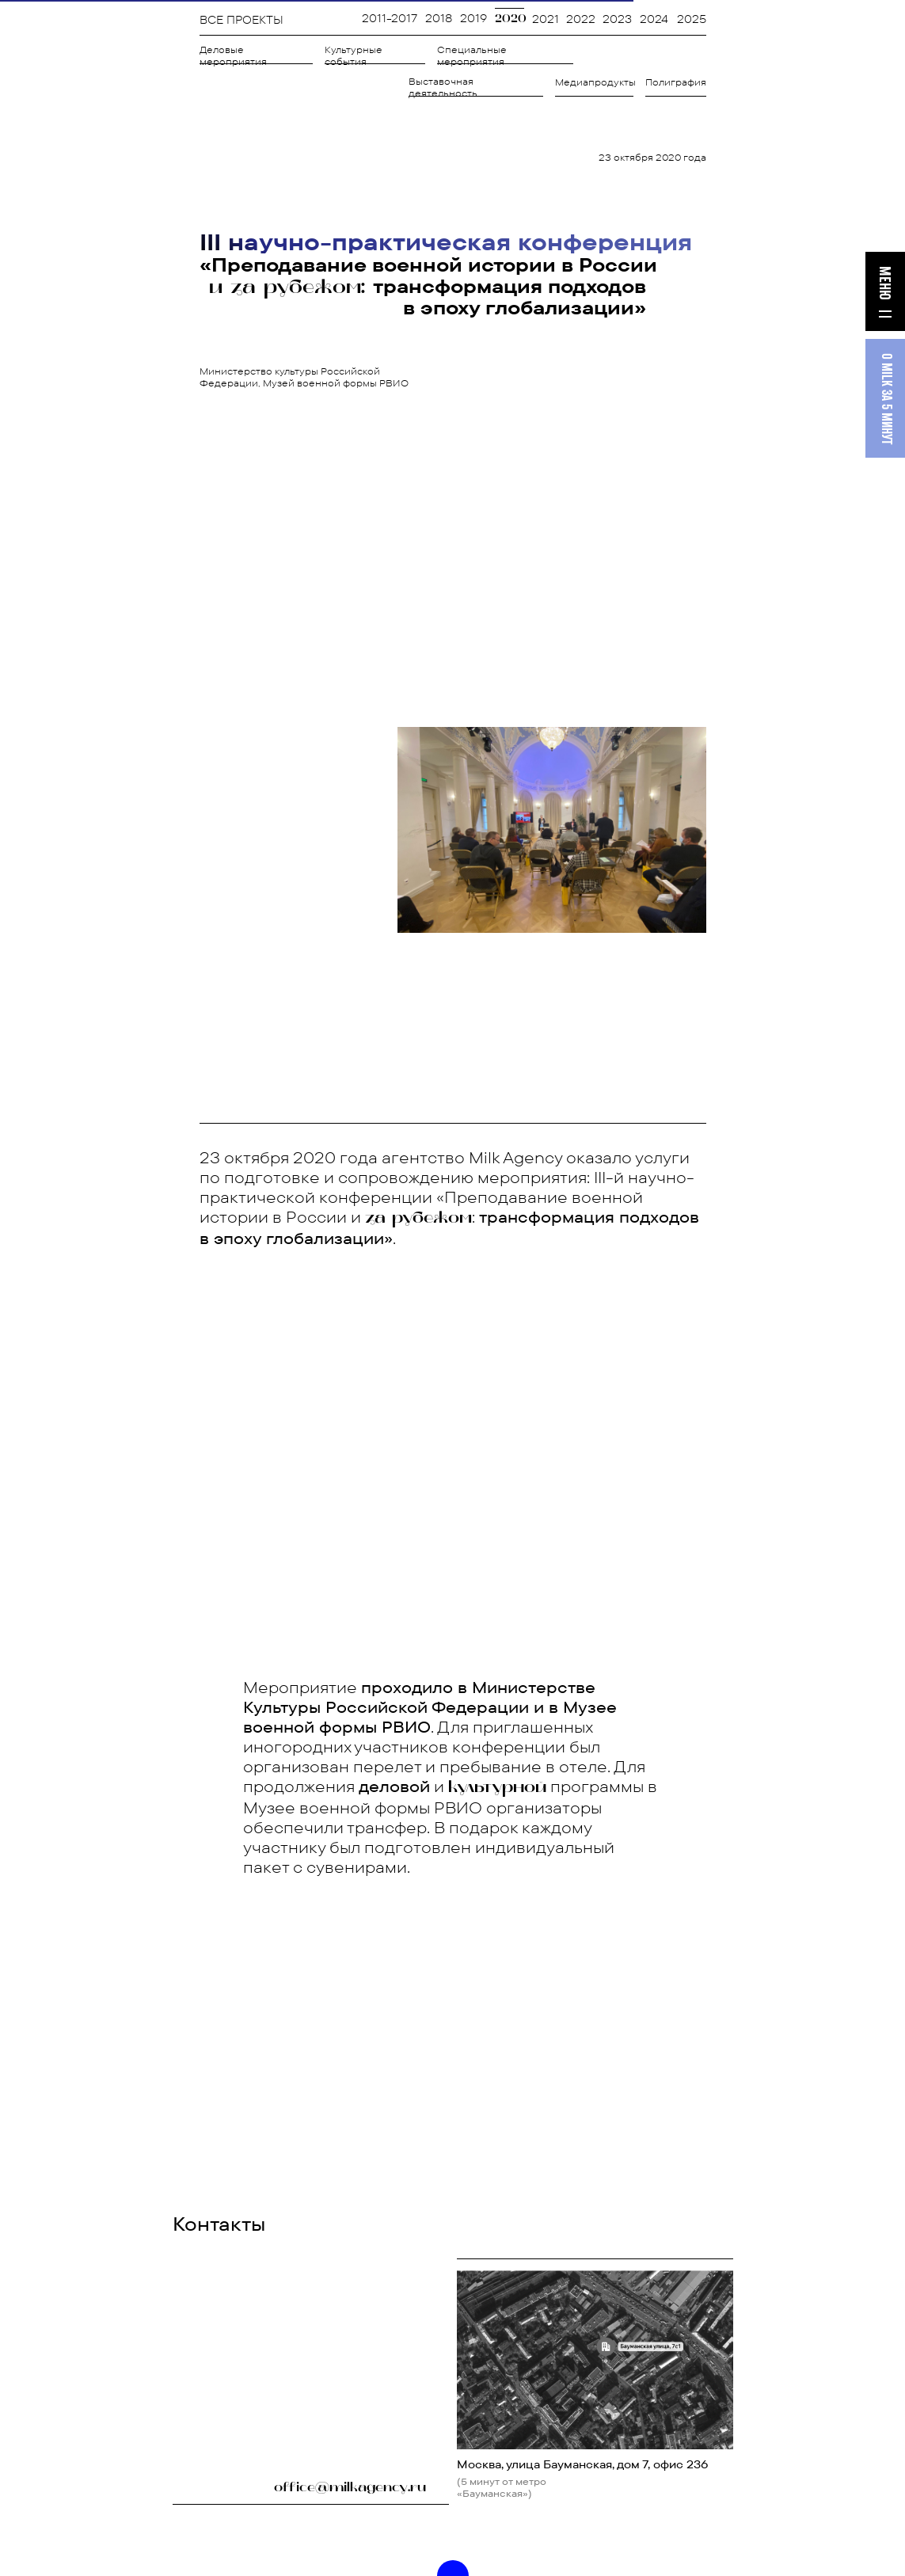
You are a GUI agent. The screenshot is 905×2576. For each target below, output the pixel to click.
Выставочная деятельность (443, 87)
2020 (511, 19)
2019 (473, 18)
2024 (654, 19)
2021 (545, 19)
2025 (691, 19)
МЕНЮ (883, 283)
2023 (617, 19)
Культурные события (353, 55)
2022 (580, 19)
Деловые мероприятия (233, 55)
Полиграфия (675, 82)
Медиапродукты (595, 82)
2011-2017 (389, 18)
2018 (438, 18)
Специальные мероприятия (472, 55)
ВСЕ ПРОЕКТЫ (241, 20)
